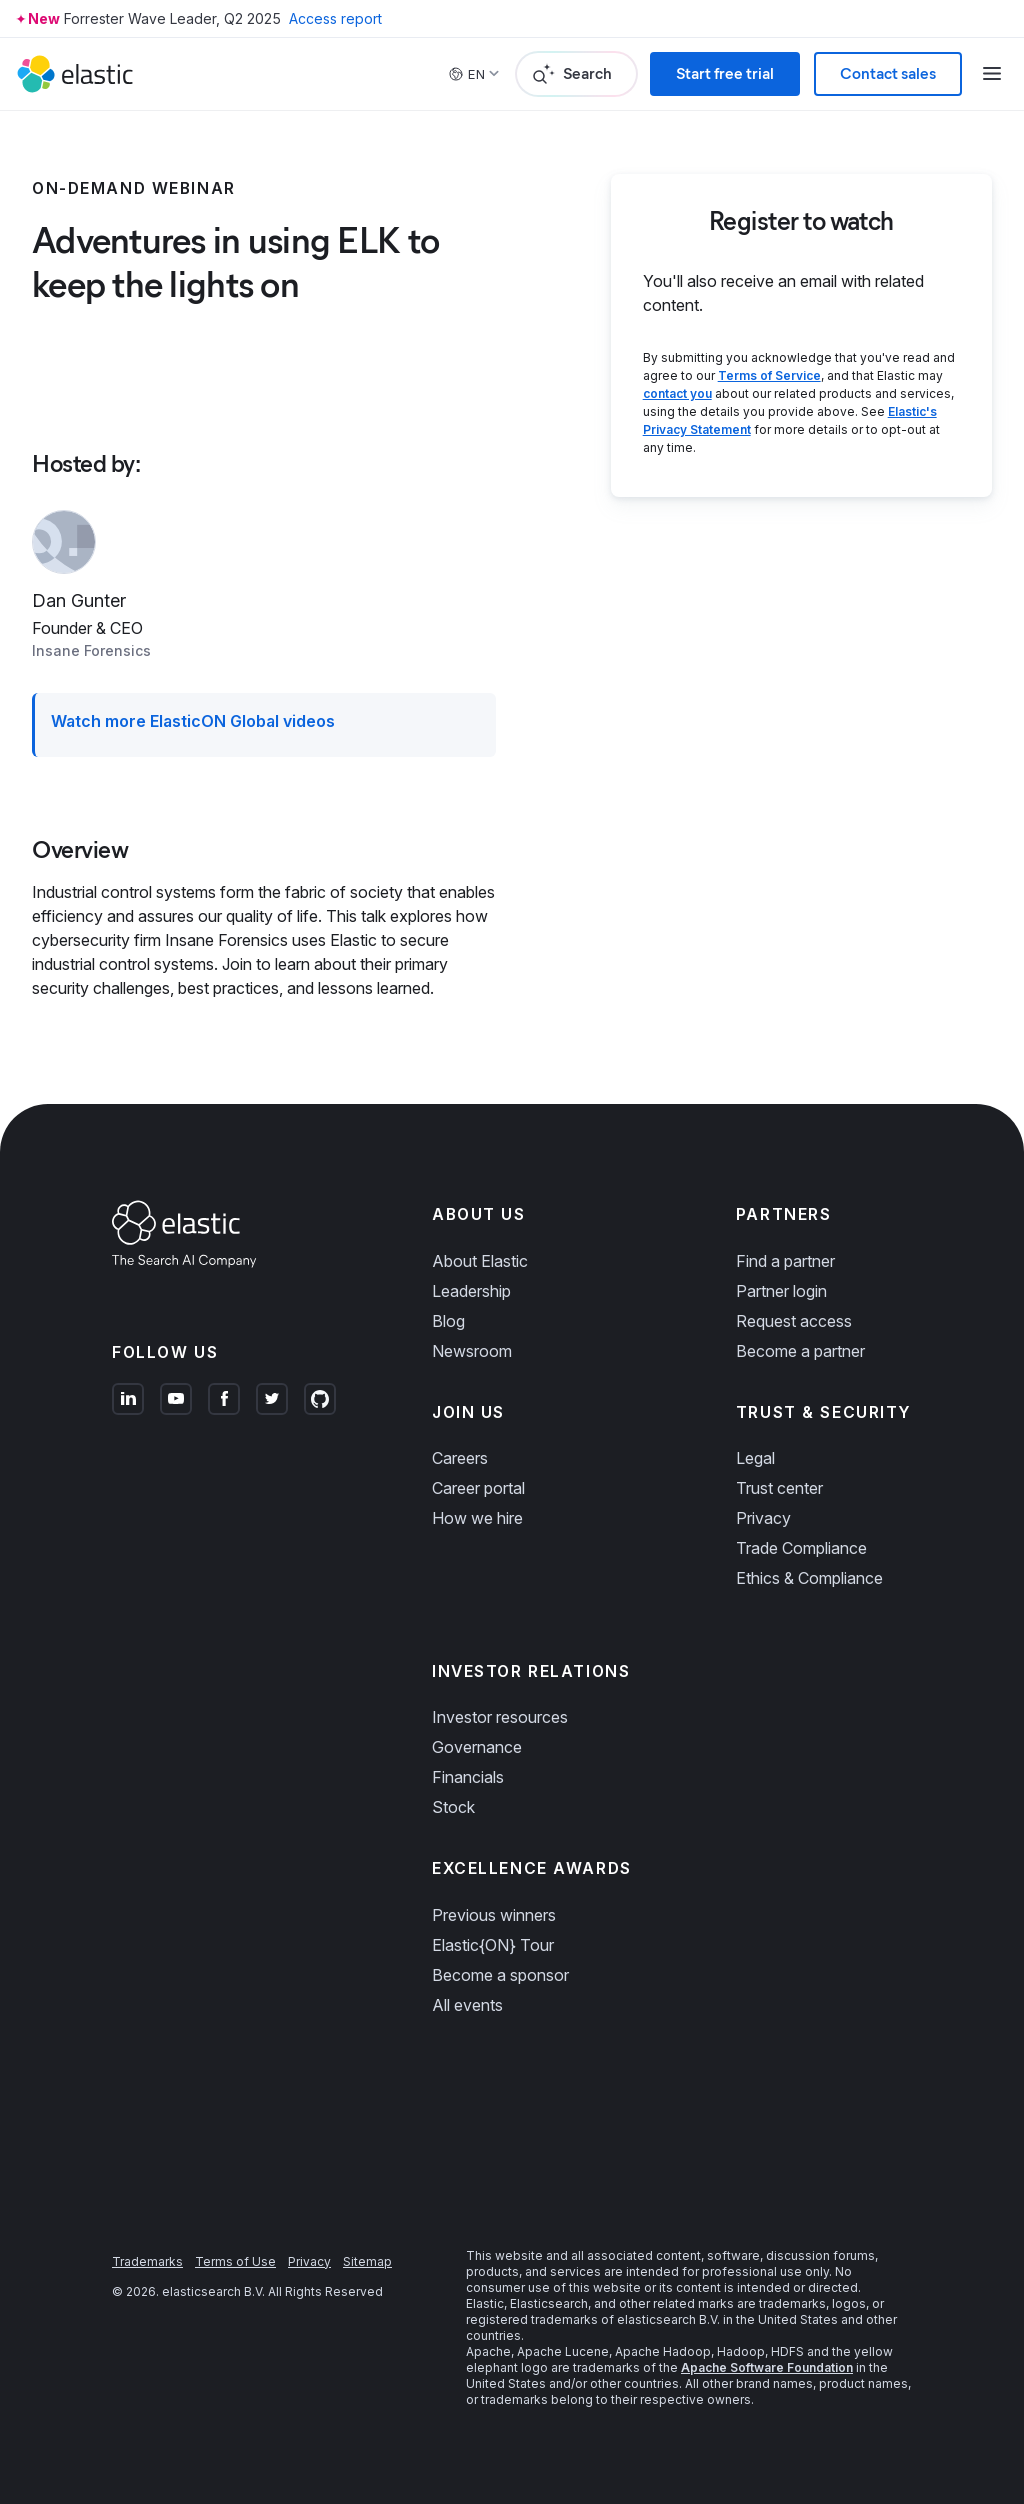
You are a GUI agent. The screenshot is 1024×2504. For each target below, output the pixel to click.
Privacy (763, 1518)
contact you (677, 393)
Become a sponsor (500, 1975)
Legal (755, 1458)
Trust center (779, 1488)
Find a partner (785, 1261)
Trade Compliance (801, 1548)
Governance (477, 1747)
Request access (794, 1321)
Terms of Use (235, 2261)
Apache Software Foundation (767, 2367)
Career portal (478, 1488)
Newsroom (472, 1351)
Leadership (471, 1291)
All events (467, 2005)
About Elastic (480, 1261)
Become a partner (800, 1351)
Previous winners (494, 1915)
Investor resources (500, 1717)
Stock (453, 1807)
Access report (335, 18)
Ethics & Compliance (809, 1578)
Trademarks (147, 2261)
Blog (448, 1321)
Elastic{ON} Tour (493, 1945)
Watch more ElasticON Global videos (193, 721)
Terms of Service (769, 375)
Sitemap (367, 2261)
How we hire (477, 1518)
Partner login (781, 1291)
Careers (460, 1458)
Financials (468, 1777)
